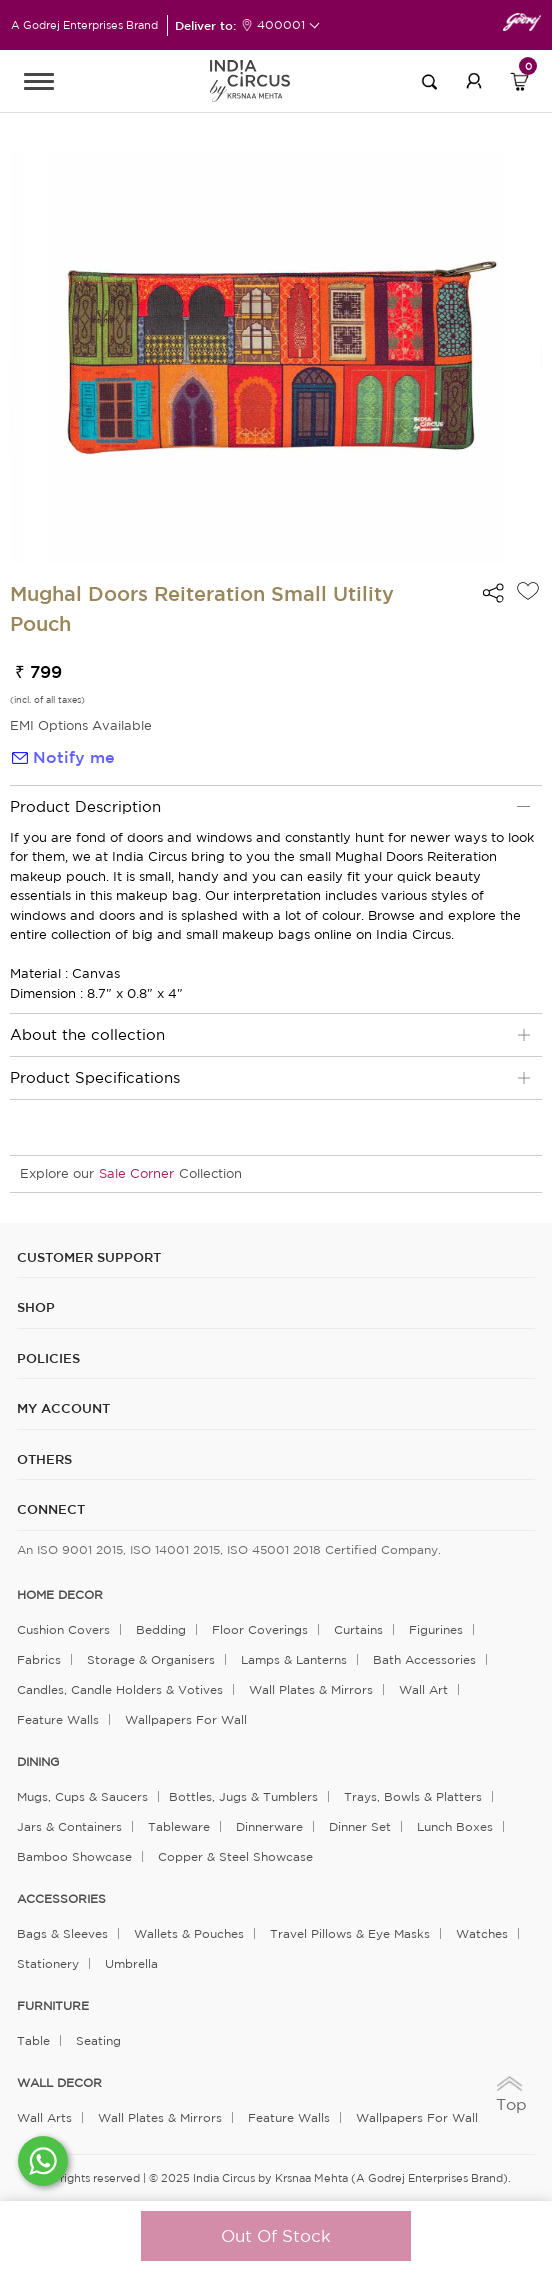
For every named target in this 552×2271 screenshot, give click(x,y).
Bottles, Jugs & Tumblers (243, 1796)
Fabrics (39, 1659)
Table (33, 2040)
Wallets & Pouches (189, 1933)
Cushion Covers (63, 1629)
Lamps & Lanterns (294, 1659)
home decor (60, 1595)
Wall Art (423, 1689)
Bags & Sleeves (62, 1933)
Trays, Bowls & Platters (413, 1796)
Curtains (358, 1629)
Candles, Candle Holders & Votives (120, 1689)
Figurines (436, 1629)
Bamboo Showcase (74, 1856)
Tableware (179, 1826)
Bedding (161, 1629)
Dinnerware (269, 1826)
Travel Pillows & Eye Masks (350, 1933)
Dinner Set (360, 1826)
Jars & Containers (69, 1826)
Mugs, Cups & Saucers (82, 1796)
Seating (98, 2040)
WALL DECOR (59, 2083)
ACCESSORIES (61, 1899)
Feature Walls (58, 1719)
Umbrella (131, 1963)
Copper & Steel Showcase (235, 1856)
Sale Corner (136, 1173)
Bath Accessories (424, 1659)
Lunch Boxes (455, 1826)
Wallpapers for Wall (186, 1719)
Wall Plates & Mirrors (311, 1689)
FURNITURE (53, 2006)
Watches (482, 1933)
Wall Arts (44, 2117)
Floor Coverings (260, 1629)
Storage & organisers (151, 1659)
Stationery (48, 1963)
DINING (38, 1762)
